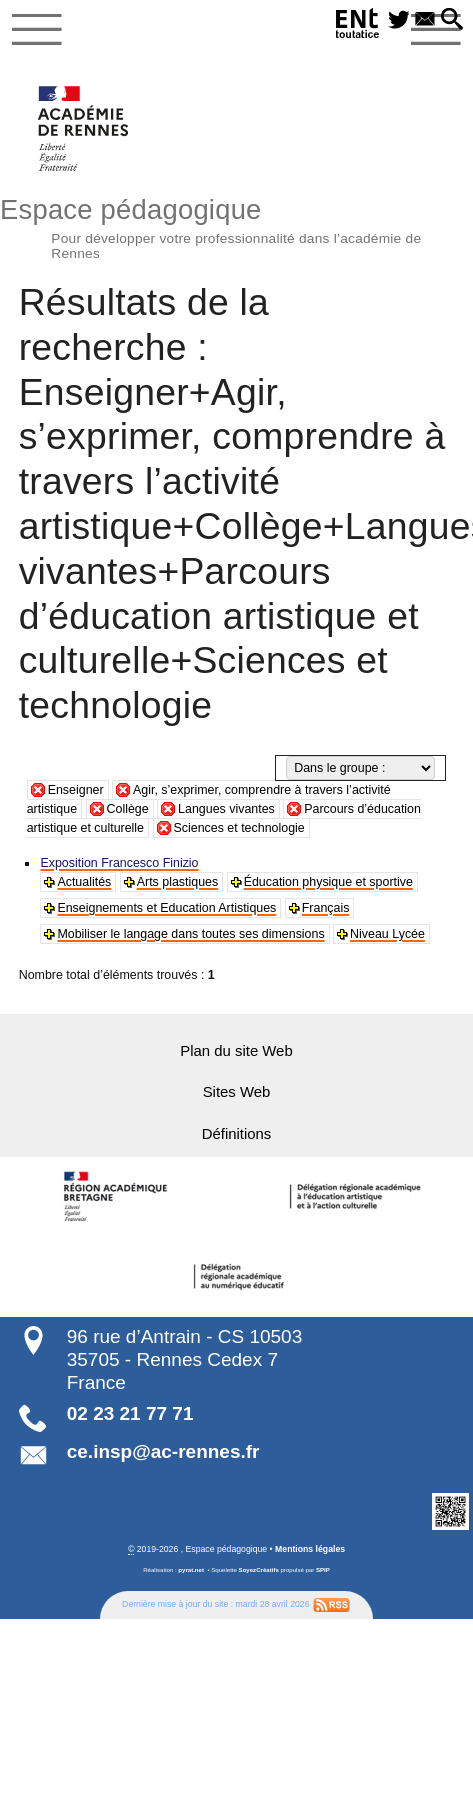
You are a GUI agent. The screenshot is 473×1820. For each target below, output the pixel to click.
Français (324, 908)
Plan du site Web (236, 1051)
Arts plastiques (177, 882)
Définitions (236, 1133)
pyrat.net (191, 1568)
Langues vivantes (226, 809)
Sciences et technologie (239, 828)
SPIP (323, 1568)
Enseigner (76, 790)
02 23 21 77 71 (130, 1413)
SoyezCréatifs (259, 1568)
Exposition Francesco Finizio (119, 863)
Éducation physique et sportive (327, 882)
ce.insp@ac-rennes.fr (163, 1451)
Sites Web (236, 1092)
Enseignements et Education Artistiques (166, 908)
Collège (128, 809)
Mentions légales (310, 1548)
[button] (451, 20)
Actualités (84, 882)
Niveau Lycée (386, 934)
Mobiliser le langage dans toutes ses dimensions (190, 934)
